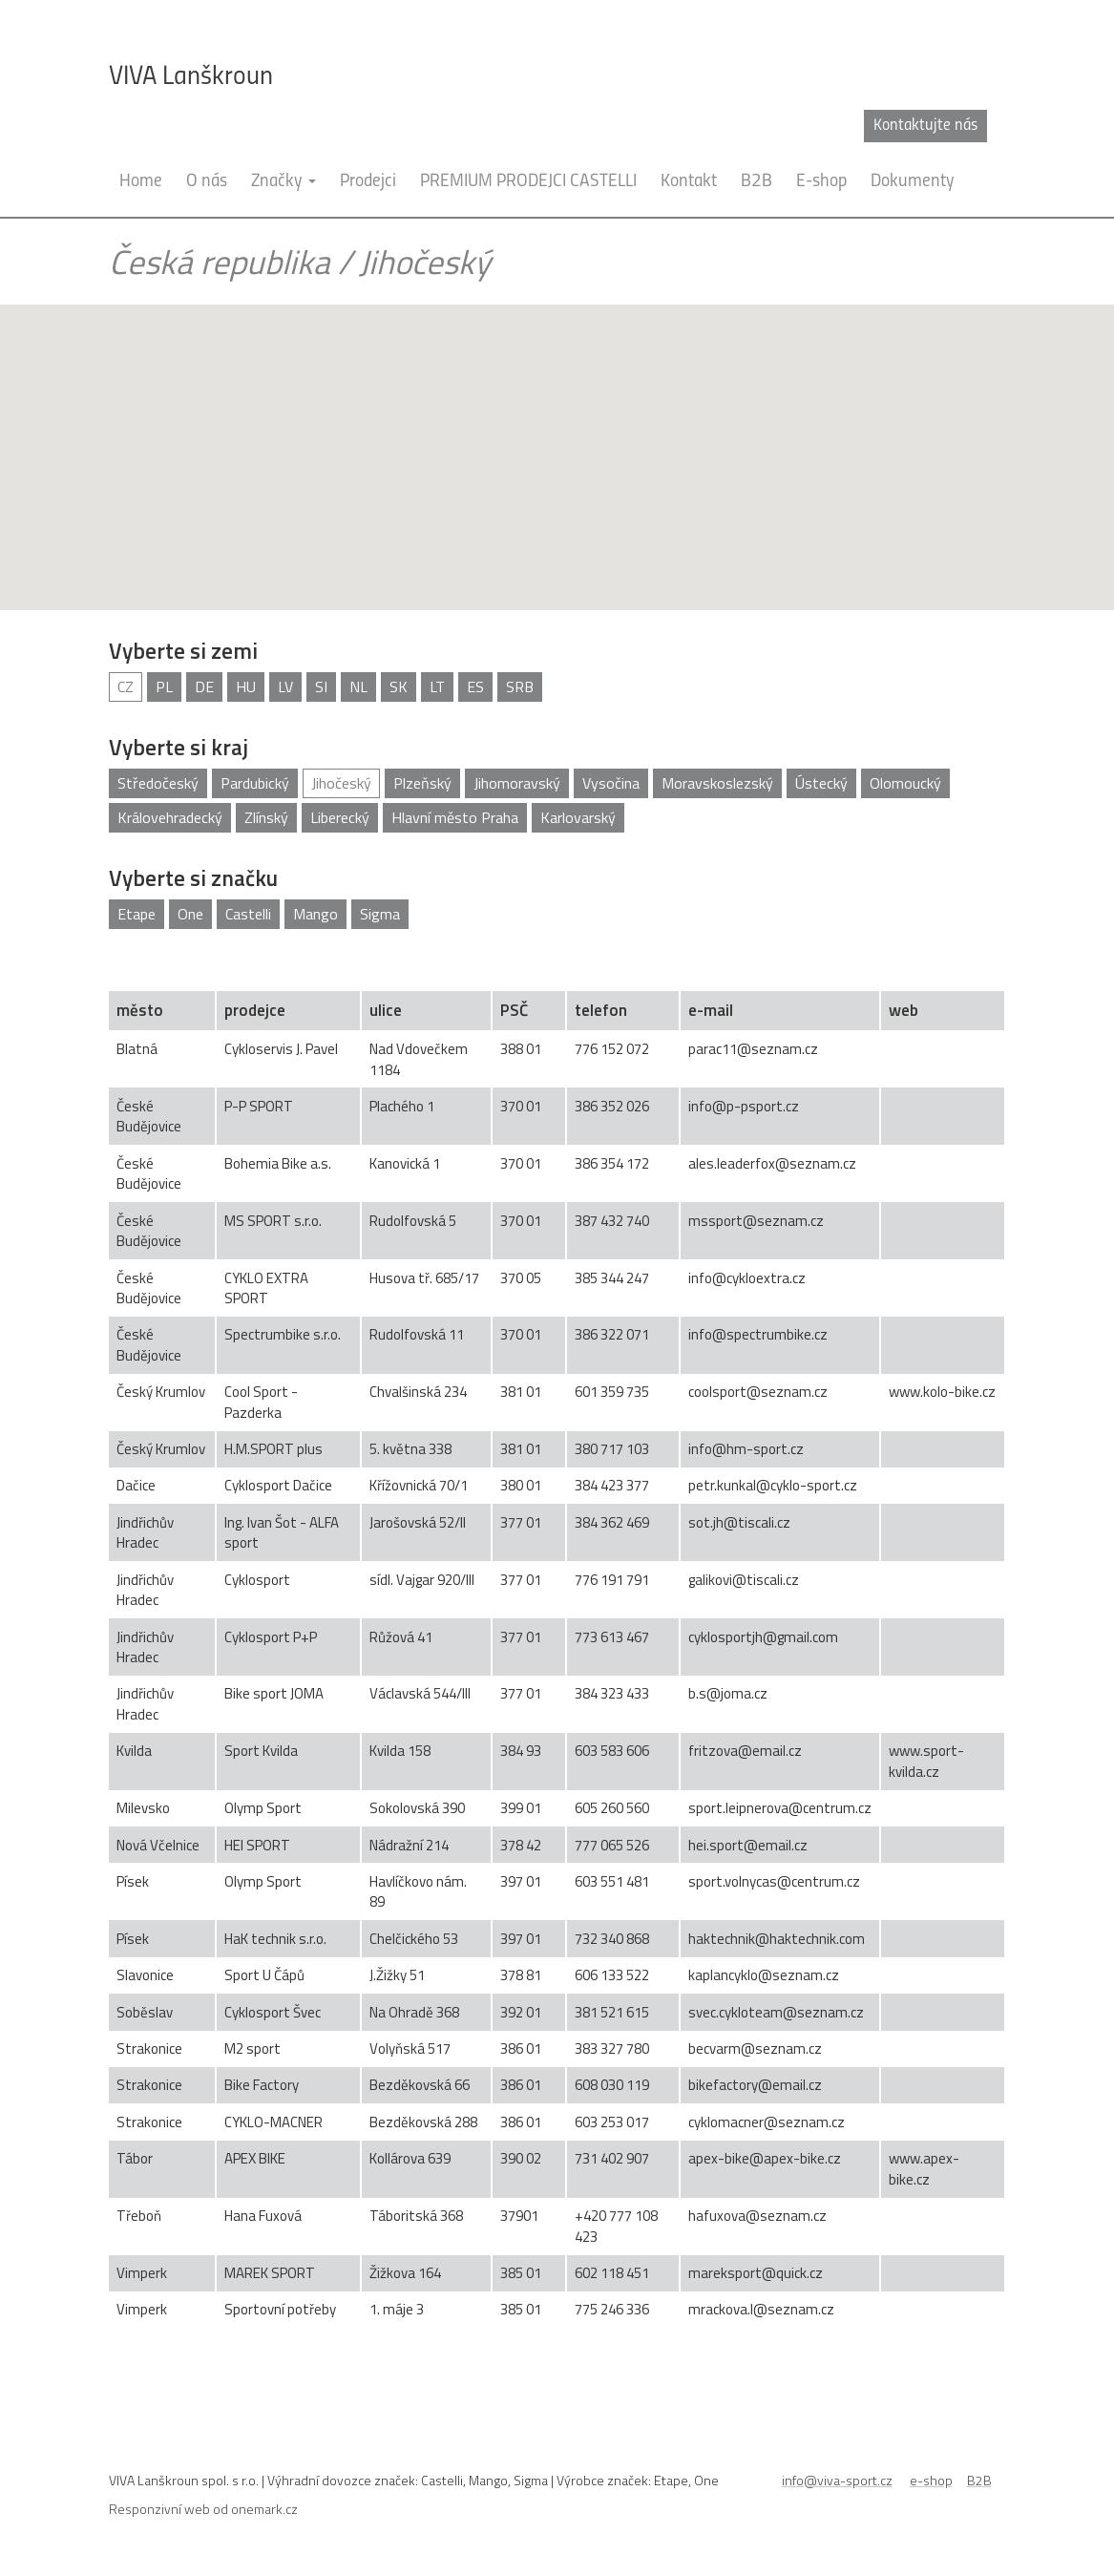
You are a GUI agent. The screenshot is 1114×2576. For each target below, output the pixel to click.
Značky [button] (283, 182)
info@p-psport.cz (743, 1106)
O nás (206, 182)
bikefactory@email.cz (755, 2085)
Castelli (248, 913)
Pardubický (255, 782)
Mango (315, 913)
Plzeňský (422, 782)
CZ (125, 686)
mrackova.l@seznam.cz (761, 2309)
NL (358, 686)
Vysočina (611, 782)
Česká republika (219, 261)
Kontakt (689, 182)
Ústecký (821, 782)
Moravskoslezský (717, 782)
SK (398, 686)
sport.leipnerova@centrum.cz (780, 1808)
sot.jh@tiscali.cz (739, 1522)
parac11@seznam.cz (753, 1049)
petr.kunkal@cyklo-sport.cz (772, 1485)
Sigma (380, 913)
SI (321, 686)
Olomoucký (905, 782)
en (996, 125)
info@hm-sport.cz (746, 1449)
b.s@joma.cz (727, 1693)
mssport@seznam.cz (756, 1221)
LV (285, 686)
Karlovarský (578, 817)
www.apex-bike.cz (924, 2168)
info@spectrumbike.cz (758, 1334)
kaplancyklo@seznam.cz (763, 1975)
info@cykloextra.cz (747, 1278)
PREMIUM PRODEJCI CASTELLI (528, 182)
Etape (136, 913)
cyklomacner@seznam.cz (766, 2122)
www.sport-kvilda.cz (926, 1761)
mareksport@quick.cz (755, 2273)
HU (246, 686)
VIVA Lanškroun (191, 77)
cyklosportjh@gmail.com (763, 1637)
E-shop (821, 182)
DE (204, 686)
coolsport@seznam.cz (758, 1392)
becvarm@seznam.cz (755, 2048)
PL (164, 686)
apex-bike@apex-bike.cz (764, 2158)
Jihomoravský (516, 782)
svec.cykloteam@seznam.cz (776, 2012)
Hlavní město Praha (454, 817)
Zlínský (266, 817)
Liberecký (339, 817)
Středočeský (158, 782)
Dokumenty (913, 182)
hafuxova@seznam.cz (757, 2216)
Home (140, 182)
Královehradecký (169, 817)
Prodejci (368, 182)
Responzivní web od (203, 2509)
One (190, 913)
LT (437, 686)
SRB (520, 686)
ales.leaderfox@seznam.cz (772, 1163)
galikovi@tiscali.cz (743, 1580)
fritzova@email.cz (745, 1751)
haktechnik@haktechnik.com (776, 1939)
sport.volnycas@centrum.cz (774, 1881)
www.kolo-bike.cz (942, 1392)
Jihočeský (425, 261)
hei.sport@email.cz (748, 1845)
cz (967, 125)
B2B (756, 182)
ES (475, 686)
